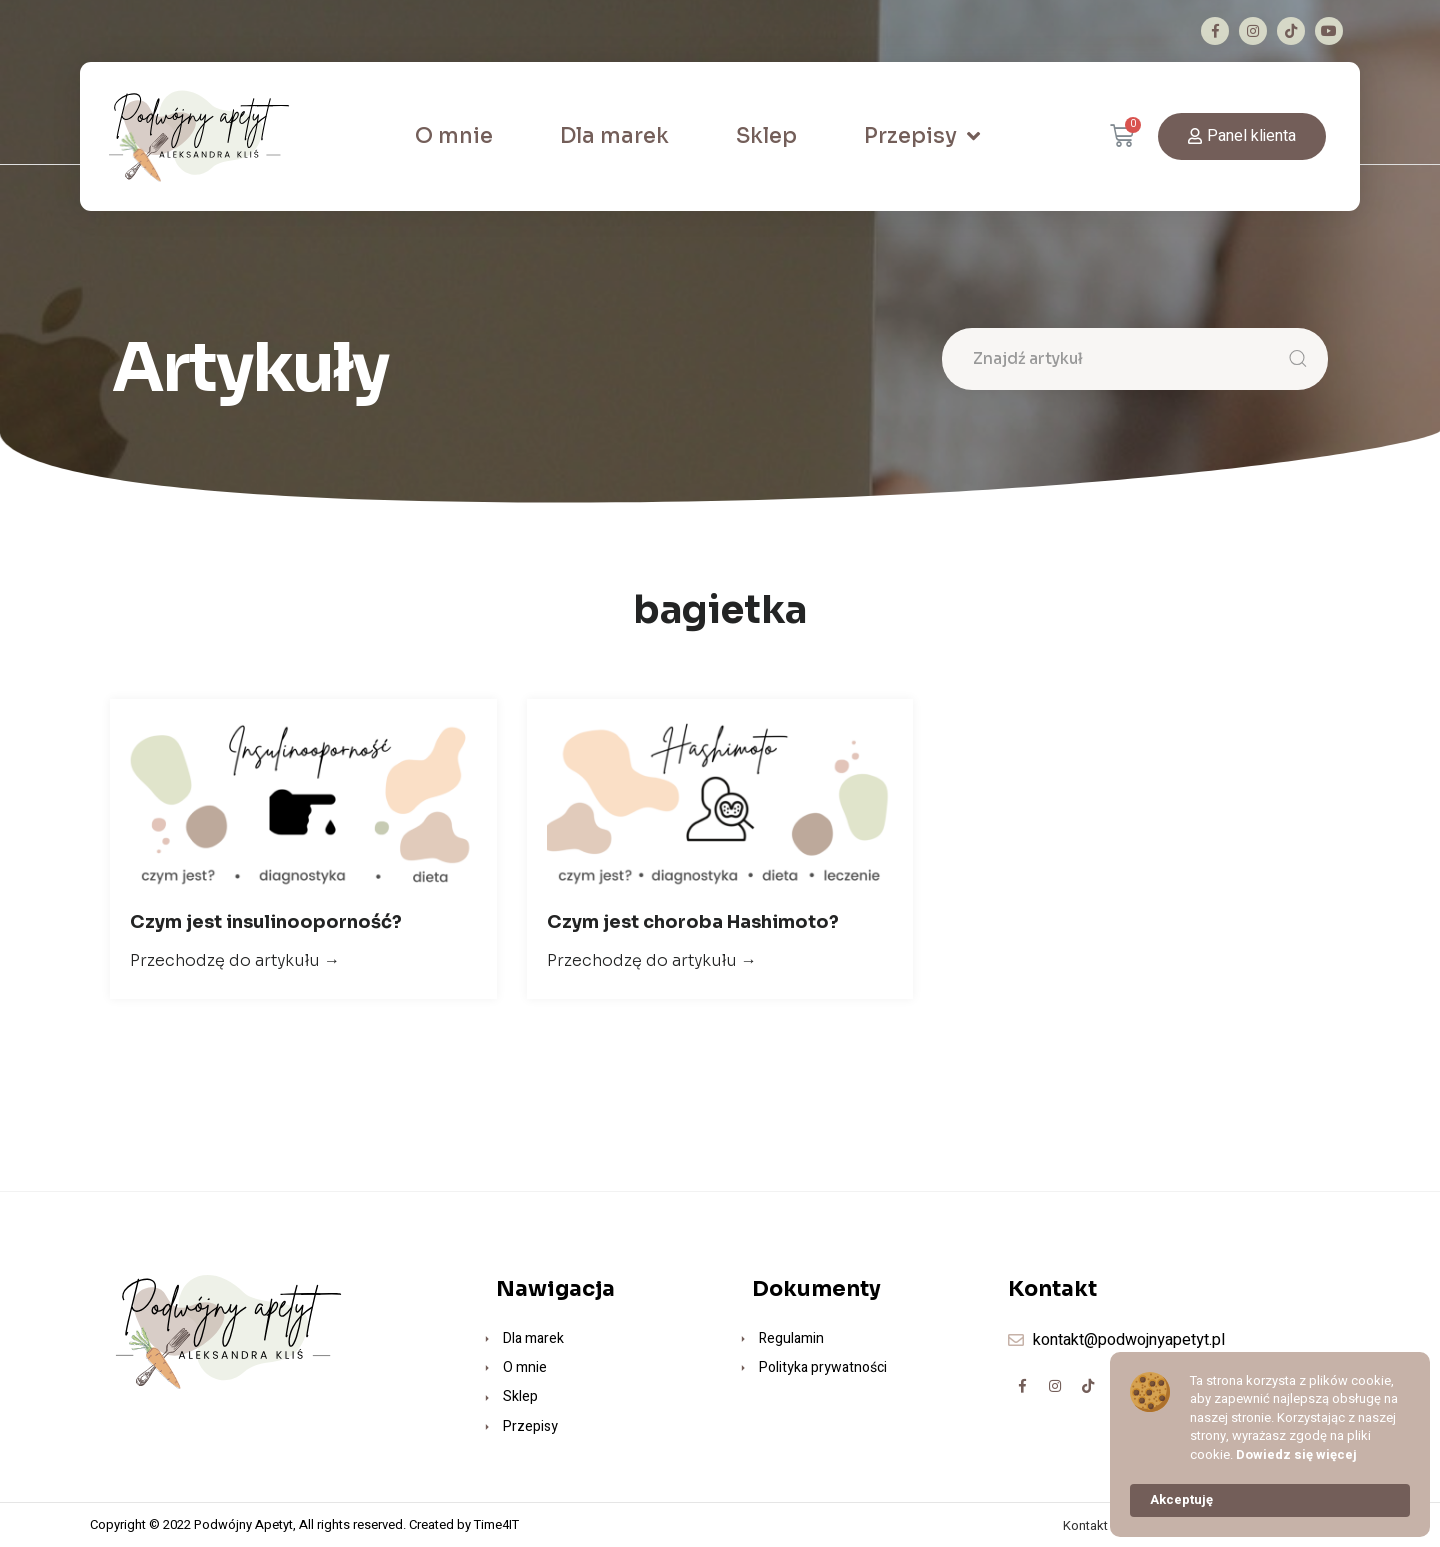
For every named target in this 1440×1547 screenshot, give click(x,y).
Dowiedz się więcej (1296, 1455)
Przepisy (922, 136)
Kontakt (1085, 1525)
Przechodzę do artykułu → (235, 960)
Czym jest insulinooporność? (266, 922)
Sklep (766, 136)
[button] (1242, 136)
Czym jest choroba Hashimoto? (693, 922)
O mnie (454, 136)
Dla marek (614, 136)
